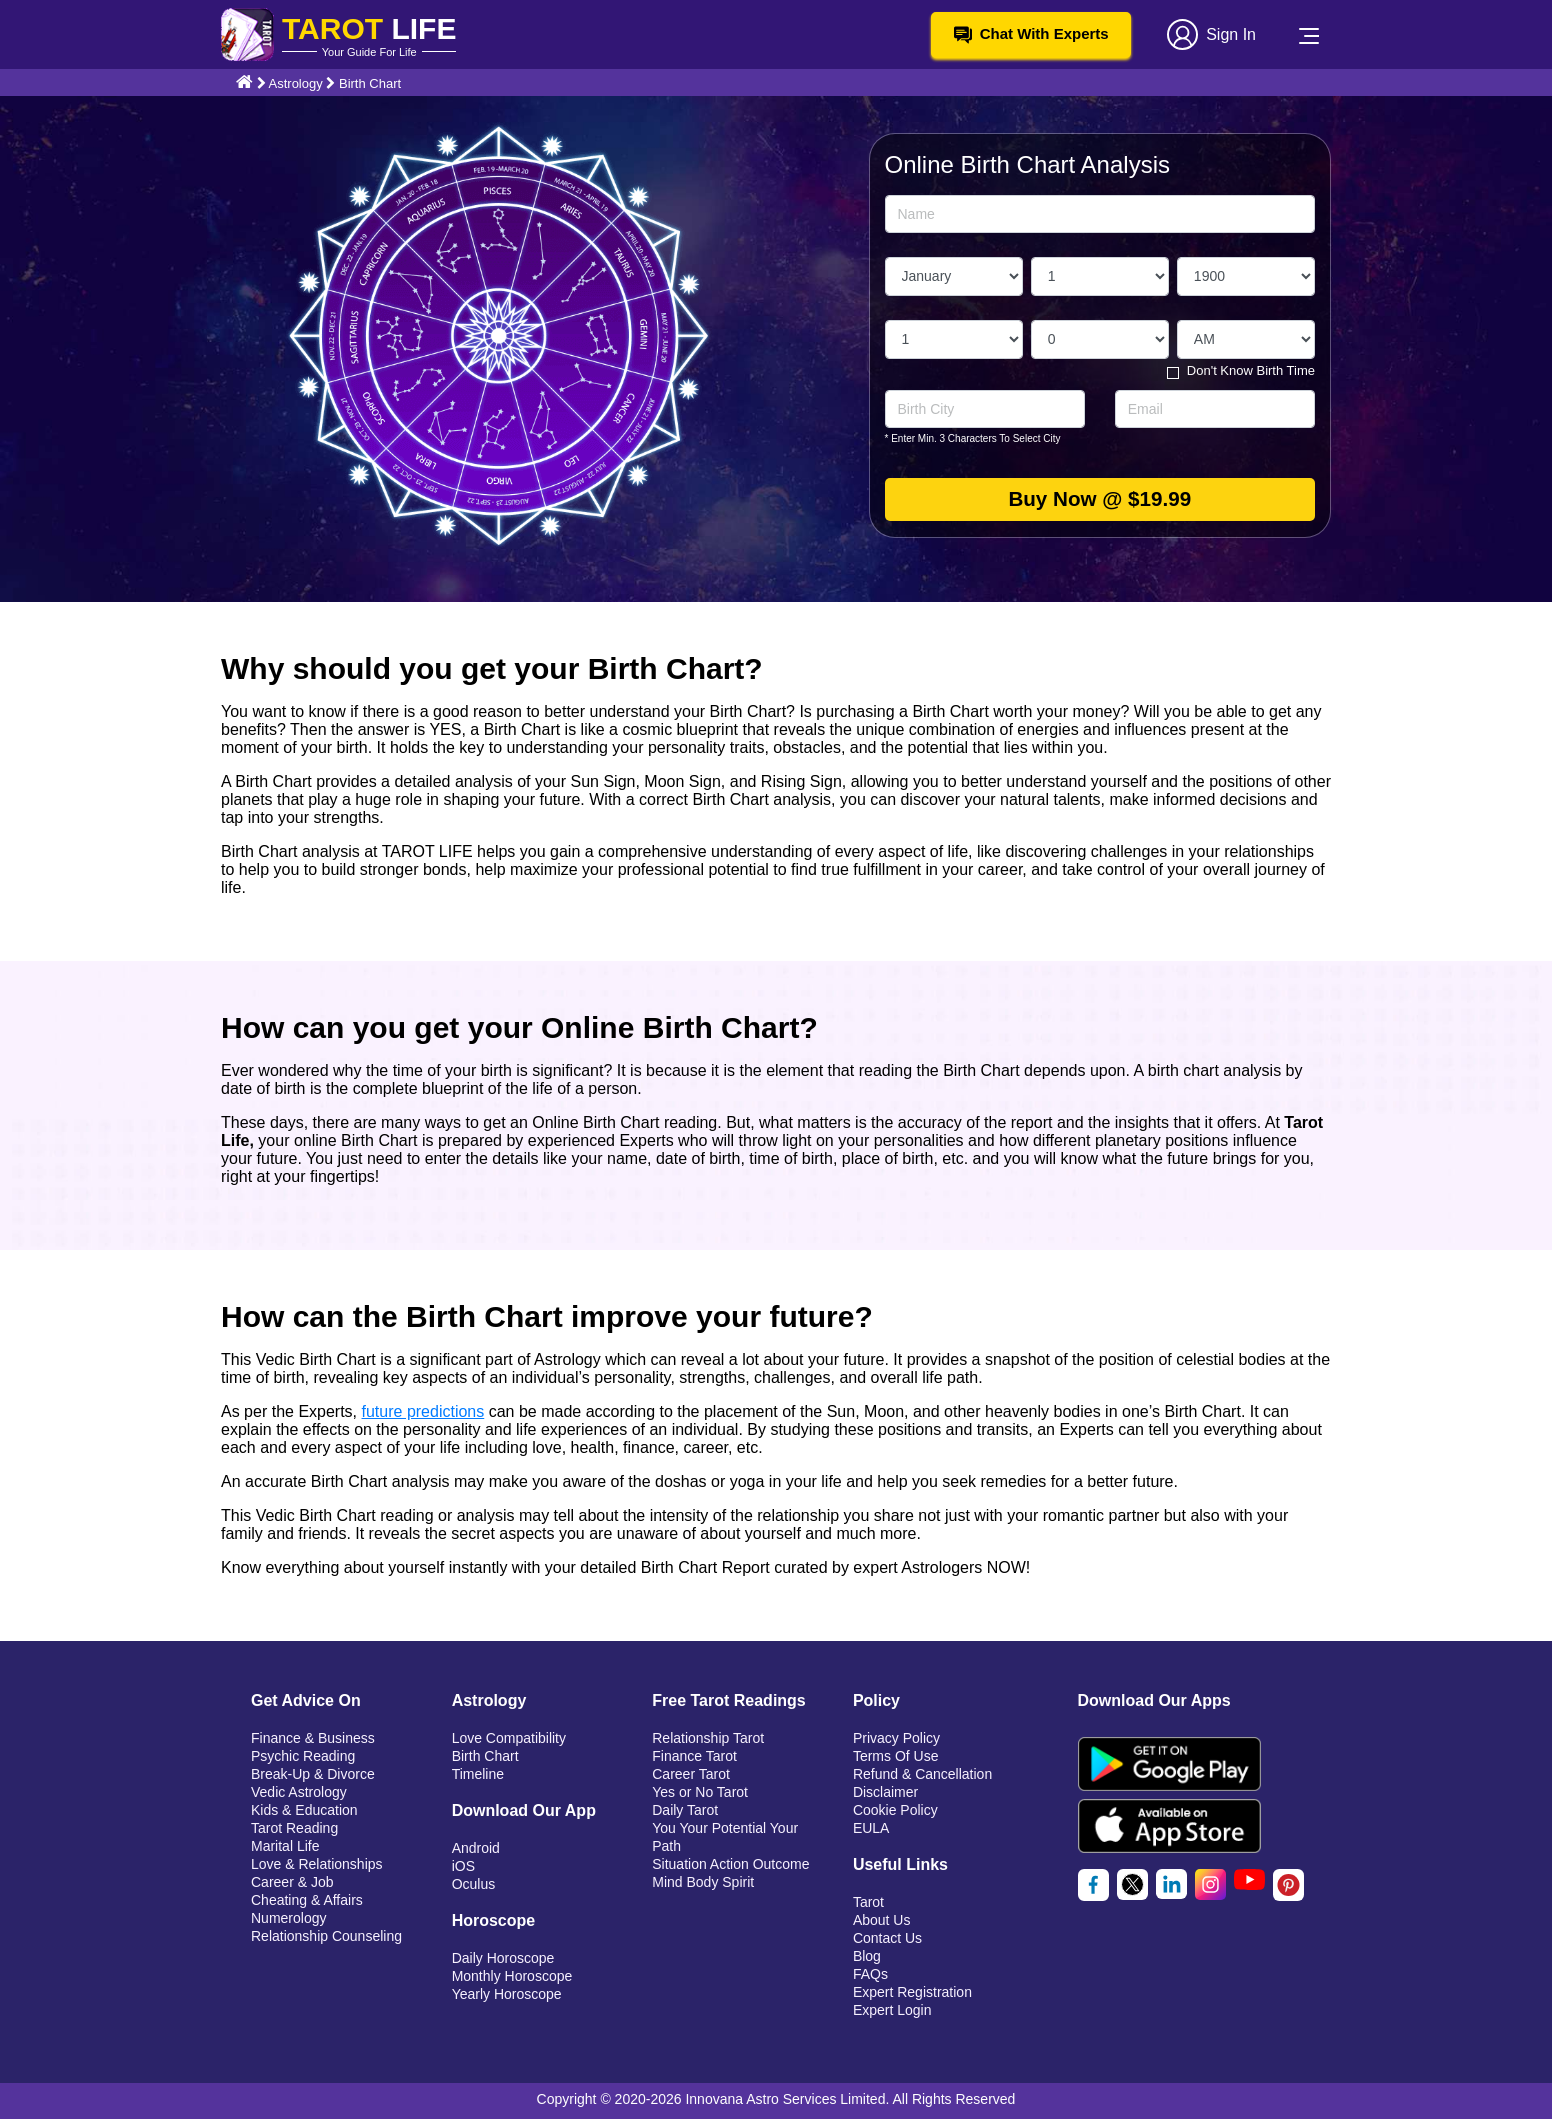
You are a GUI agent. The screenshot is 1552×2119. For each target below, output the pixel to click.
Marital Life (285, 1846)
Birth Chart (485, 1756)
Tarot (868, 1902)
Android (476, 1848)
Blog (867, 1956)
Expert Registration (912, 1992)
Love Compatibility (509, 1738)
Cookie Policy (895, 1810)
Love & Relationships (317, 1864)
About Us (882, 1920)
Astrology (298, 83)
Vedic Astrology (299, 1792)
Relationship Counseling (326, 1936)
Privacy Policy (896, 1738)
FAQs (870, 1974)
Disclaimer (885, 1792)
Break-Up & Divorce (313, 1774)
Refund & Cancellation (922, 1774)
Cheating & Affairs (307, 1900)
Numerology (288, 1918)
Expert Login (892, 2010)
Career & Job (292, 1882)
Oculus (474, 1884)
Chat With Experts (1031, 34)
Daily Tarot (685, 1810)
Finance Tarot (694, 1756)
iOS (463, 1866)
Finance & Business (313, 1738)
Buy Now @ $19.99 (1100, 499)
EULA (871, 1828)
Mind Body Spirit (703, 1882)
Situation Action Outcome (730, 1864)
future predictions (423, 1411)
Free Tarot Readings (729, 1700)
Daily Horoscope (503, 1958)
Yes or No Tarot (700, 1792)
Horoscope (494, 1920)
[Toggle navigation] (1309, 35)
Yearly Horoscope (507, 1994)
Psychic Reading (303, 1756)
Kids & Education (304, 1810)
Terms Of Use (896, 1756)
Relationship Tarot (708, 1738)
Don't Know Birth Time (1251, 370)
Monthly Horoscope (512, 1976)
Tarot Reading (294, 1828)
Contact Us (887, 1938)
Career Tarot (691, 1774)
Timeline (478, 1774)
